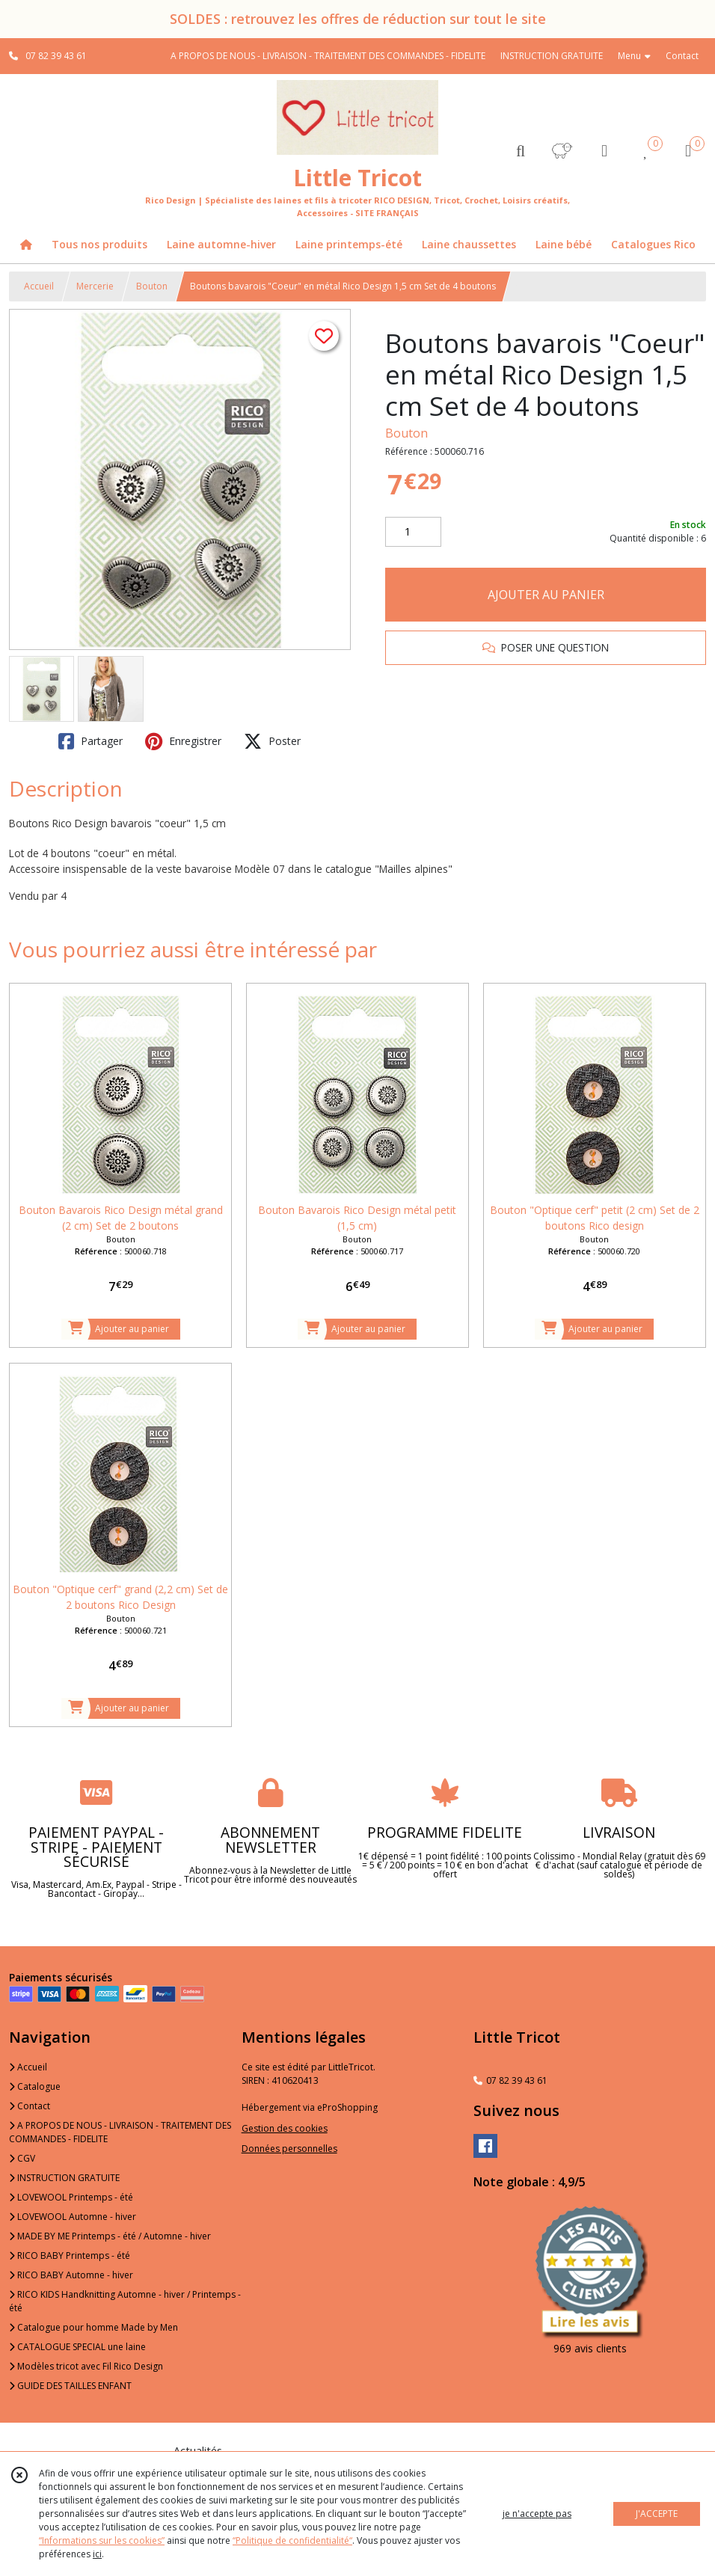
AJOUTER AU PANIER (546, 594)
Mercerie (95, 286)
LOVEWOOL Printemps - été (71, 2197)
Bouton (152, 286)
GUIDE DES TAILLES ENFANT (70, 2385)
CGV (22, 2158)
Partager (90, 741)
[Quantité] (413, 532)
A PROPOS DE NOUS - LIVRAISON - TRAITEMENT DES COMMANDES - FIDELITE (120, 2132)
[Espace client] (604, 150)
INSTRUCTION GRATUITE (64, 2177)
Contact (682, 55)
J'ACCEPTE (657, 2513)
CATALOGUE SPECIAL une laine (77, 2346)
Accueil (39, 286)
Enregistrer (183, 741)
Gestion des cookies (285, 2128)
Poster (272, 741)
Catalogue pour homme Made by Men (93, 2327)
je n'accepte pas (537, 2513)
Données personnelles (289, 2148)
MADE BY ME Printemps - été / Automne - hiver (110, 2236)
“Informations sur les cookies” (102, 2540)
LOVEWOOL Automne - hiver (72, 2216)
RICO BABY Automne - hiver (71, 2275)
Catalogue (35, 2086)
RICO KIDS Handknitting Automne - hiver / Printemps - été (125, 2301)
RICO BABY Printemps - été (69, 2255)
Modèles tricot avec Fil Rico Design (86, 2366)
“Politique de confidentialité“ (292, 2540)
